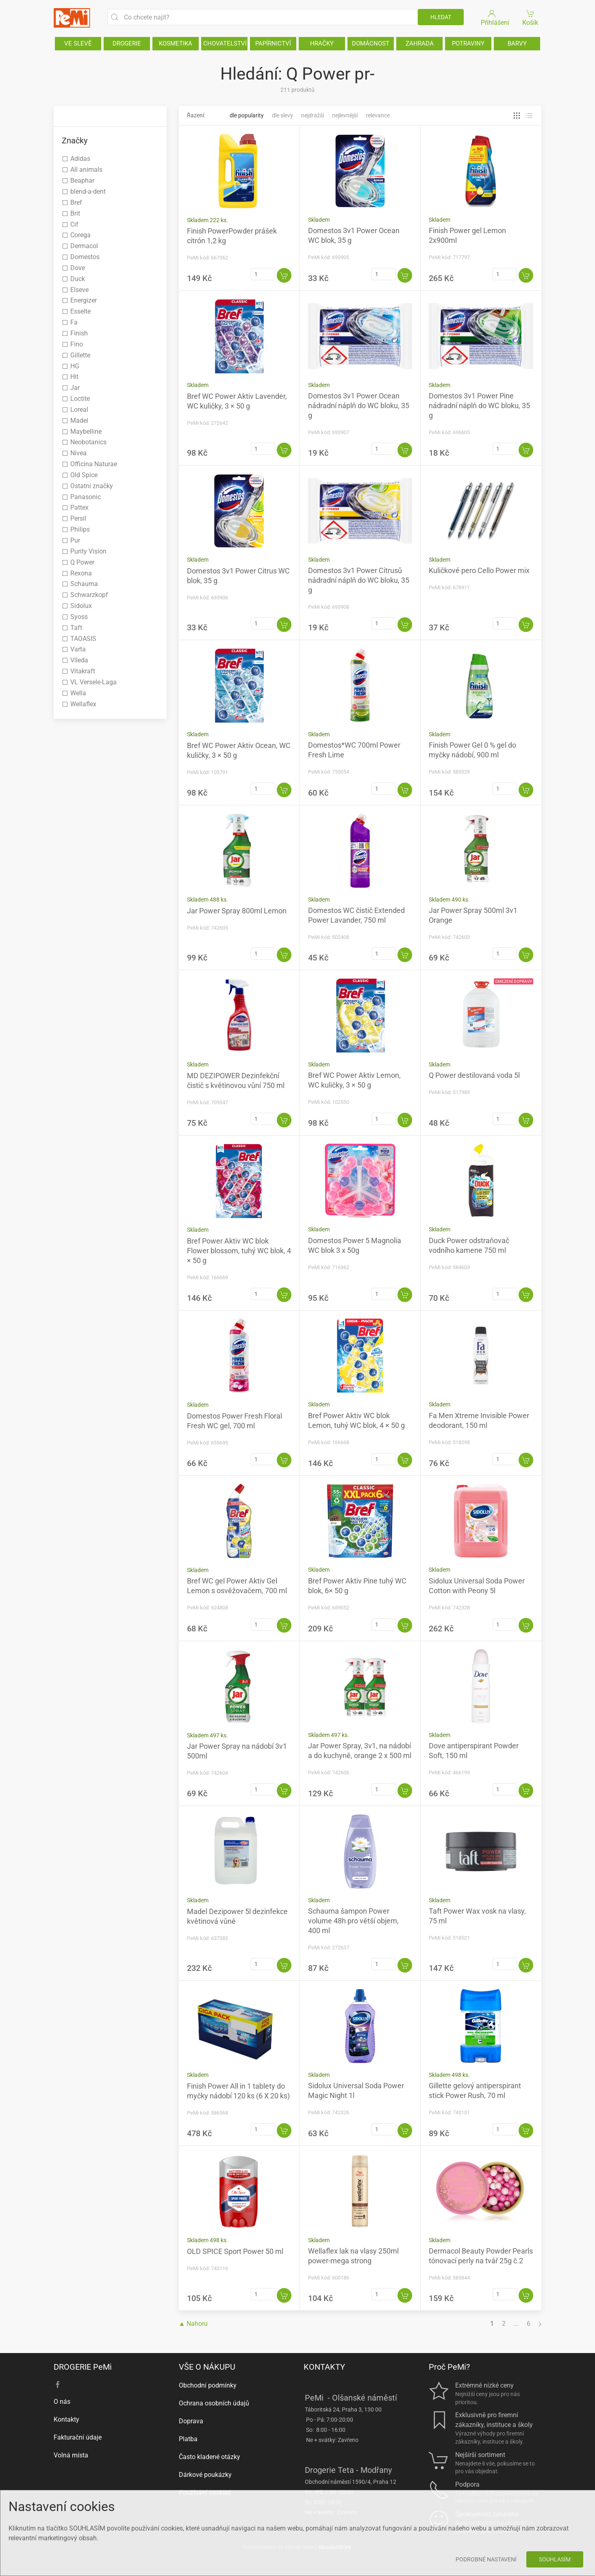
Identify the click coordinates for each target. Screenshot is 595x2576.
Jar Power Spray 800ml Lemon (237, 910)
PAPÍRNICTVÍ (273, 43)
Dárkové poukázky (205, 2475)
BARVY (517, 43)
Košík (530, 17)
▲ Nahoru (193, 2323)
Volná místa (71, 2455)
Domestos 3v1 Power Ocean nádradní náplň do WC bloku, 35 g (358, 405)
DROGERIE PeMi (83, 2367)
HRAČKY (322, 43)
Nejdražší (312, 115)
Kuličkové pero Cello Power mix (479, 570)
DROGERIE (127, 43)
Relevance (378, 115)
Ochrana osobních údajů (214, 2403)
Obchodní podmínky (208, 2385)
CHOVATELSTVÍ (225, 43)
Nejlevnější (345, 115)
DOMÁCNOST (370, 43)
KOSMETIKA (175, 43)
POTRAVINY (468, 43)
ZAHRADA (420, 43)
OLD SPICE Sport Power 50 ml (235, 2251)
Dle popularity (247, 115)
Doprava (191, 2421)
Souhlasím (555, 2559)
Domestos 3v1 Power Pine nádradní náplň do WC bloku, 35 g (479, 405)
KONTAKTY (324, 2367)
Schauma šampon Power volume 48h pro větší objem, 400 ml (353, 1921)
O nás (62, 2401)
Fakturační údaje (78, 2437)
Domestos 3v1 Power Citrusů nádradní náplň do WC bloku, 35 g (358, 580)
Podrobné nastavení (486, 2559)
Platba (188, 2439)
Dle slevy (282, 115)
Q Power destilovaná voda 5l (474, 1075)
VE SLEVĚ (78, 43)
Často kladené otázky (209, 2457)
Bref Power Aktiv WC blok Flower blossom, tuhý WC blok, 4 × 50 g (239, 1251)
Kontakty (66, 2419)
